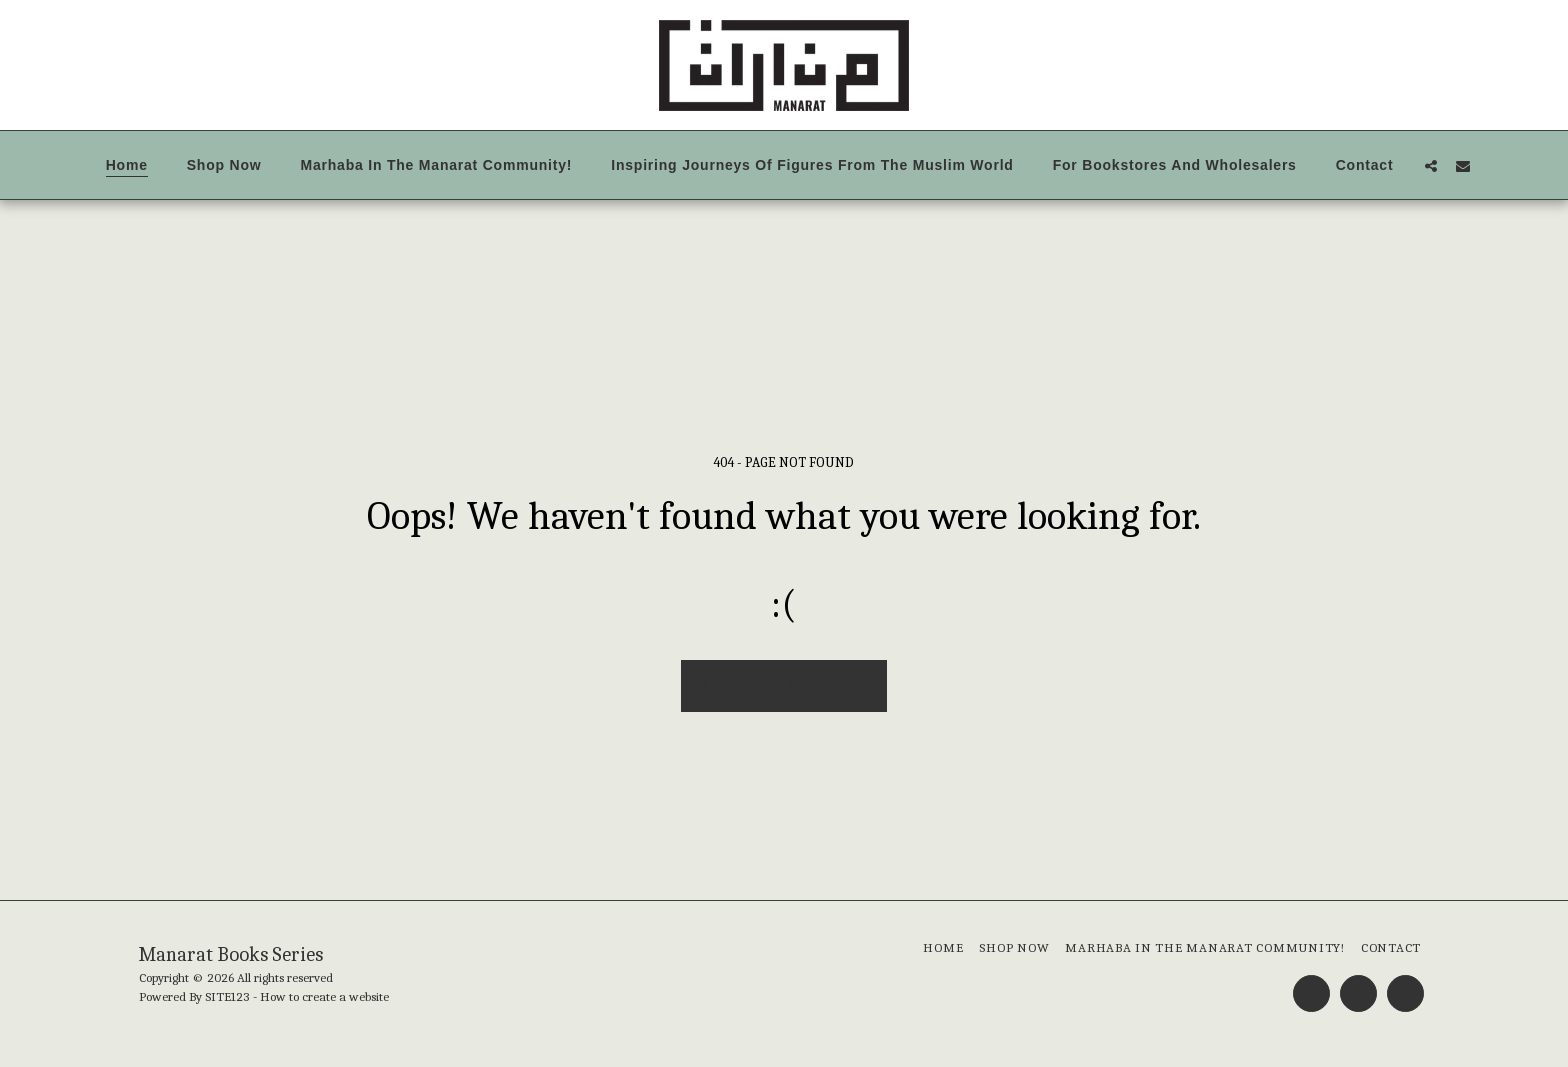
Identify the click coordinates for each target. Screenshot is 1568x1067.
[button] (1431, 165)
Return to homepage (784, 684)
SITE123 (227, 996)
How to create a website (324, 996)
